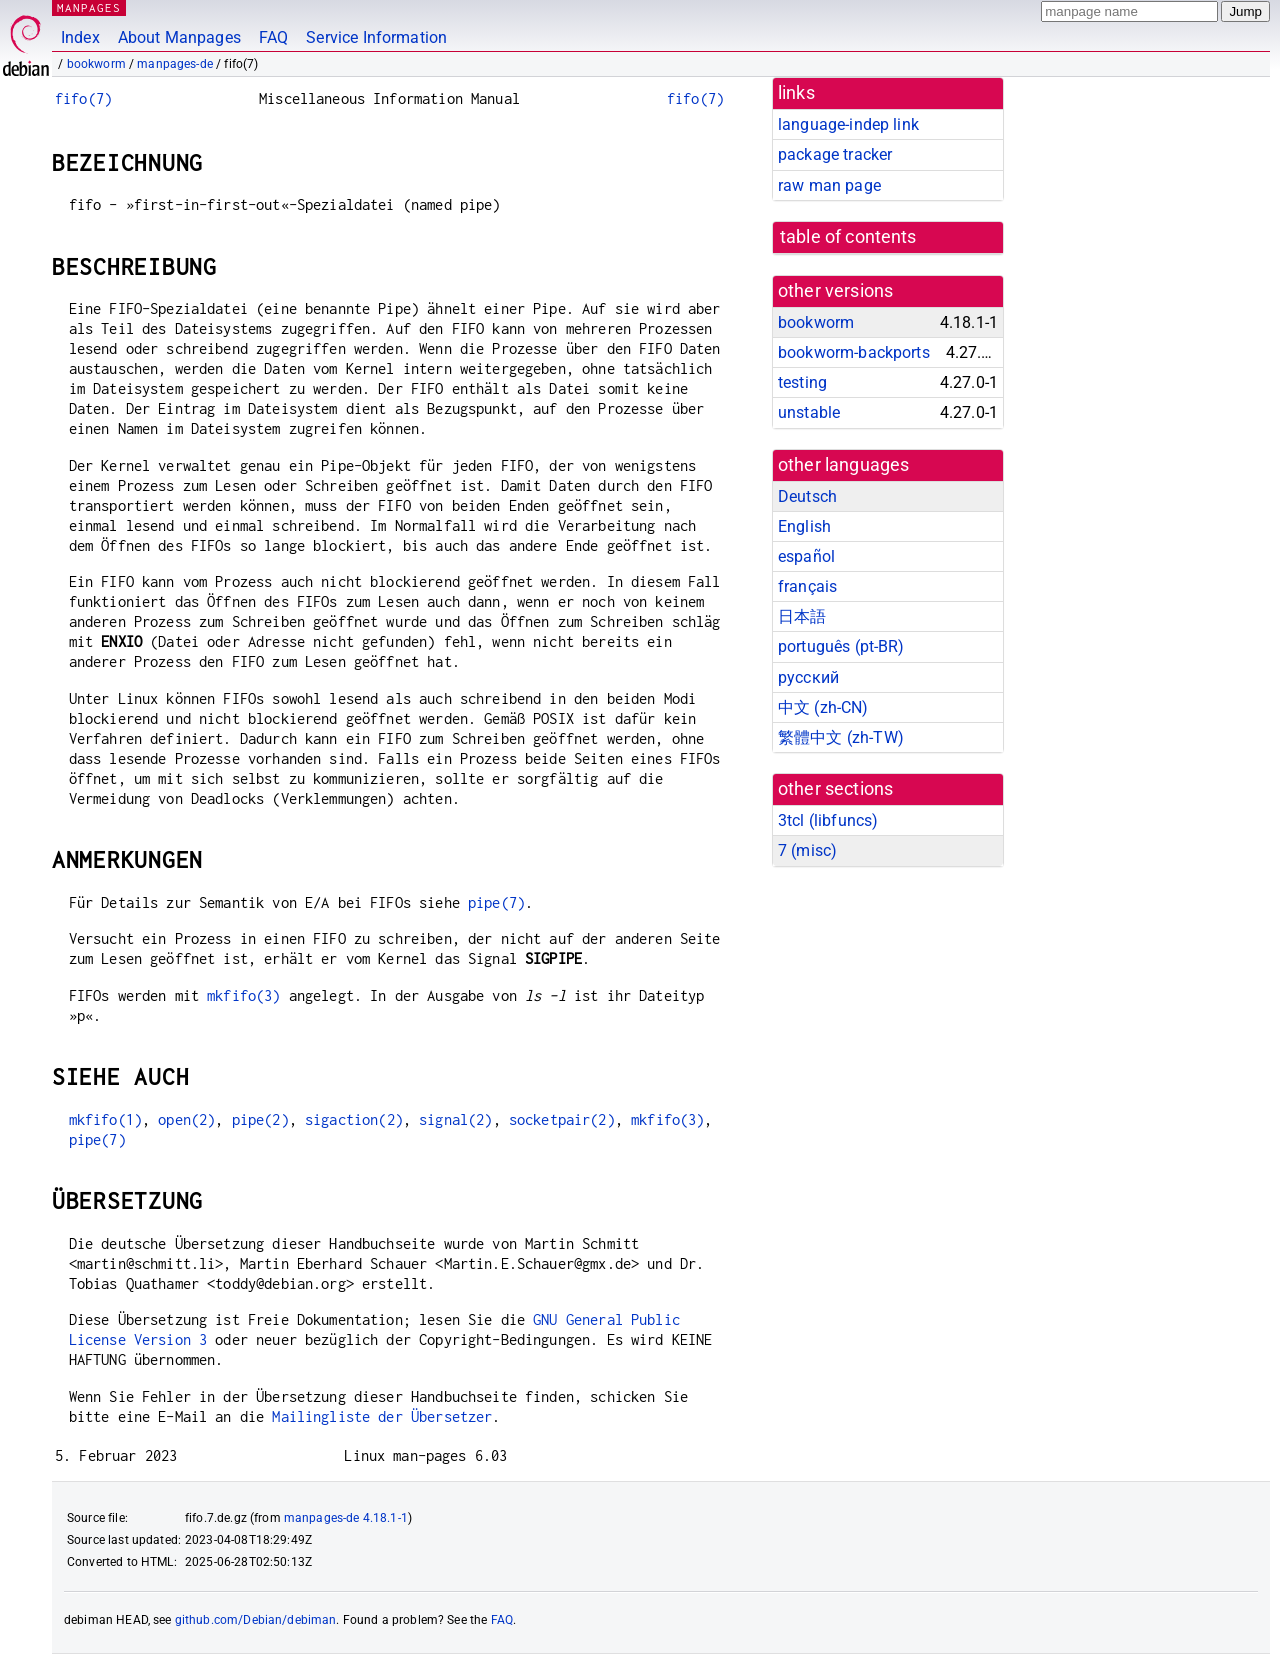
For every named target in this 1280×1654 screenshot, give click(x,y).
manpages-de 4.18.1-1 (346, 1518)
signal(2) (455, 1119)
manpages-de (175, 64)
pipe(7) (496, 902)
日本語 (802, 616)
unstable (809, 412)
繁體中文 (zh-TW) (841, 737)
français (807, 586)
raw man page (829, 185)
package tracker (835, 154)
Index (80, 37)
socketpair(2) (562, 1119)
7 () (807, 850)
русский (808, 677)
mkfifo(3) (243, 995)
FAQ (273, 37)
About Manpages (179, 37)
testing (802, 382)
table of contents (848, 237)
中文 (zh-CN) (823, 707)
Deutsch (807, 496)
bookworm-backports (854, 352)
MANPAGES (89, 7)
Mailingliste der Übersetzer (382, 1416)
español (806, 556)
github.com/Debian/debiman (256, 1620)
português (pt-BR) (841, 646)
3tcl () (828, 820)
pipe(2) (260, 1119)
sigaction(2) (354, 1119)
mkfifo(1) (105, 1119)
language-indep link (848, 124)
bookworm (96, 64)
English (804, 526)
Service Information (376, 37)
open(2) (186, 1119)
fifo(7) (83, 98)
